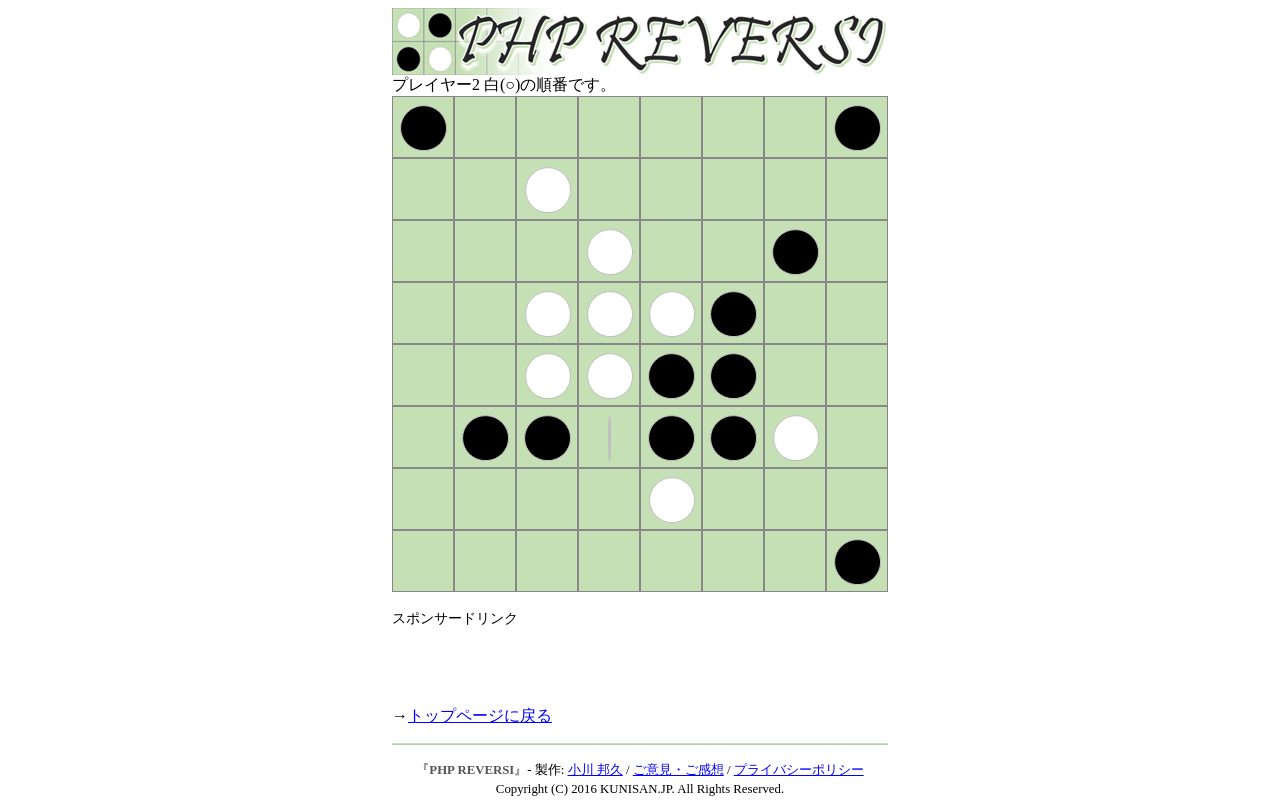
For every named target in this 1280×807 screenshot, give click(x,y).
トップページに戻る (480, 715)
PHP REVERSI (471, 770)
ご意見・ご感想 (678, 770)
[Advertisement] (626, 658)
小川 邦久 (595, 770)
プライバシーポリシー (799, 770)
